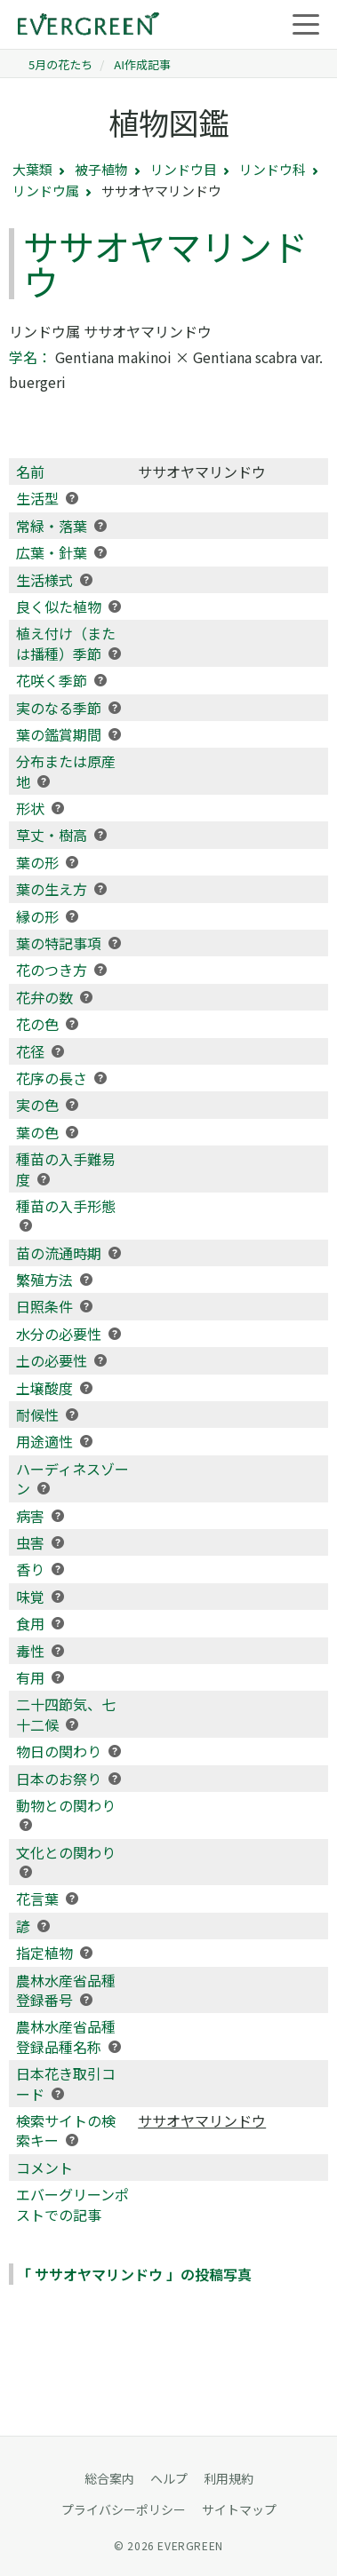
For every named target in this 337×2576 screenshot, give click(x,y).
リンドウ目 (183, 169)
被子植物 (101, 169)
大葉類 (32, 169)
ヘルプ (169, 2478)
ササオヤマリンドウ (202, 2120)
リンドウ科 (272, 169)
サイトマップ (239, 2509)
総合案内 (109, 2478)
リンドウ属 (45, 190)
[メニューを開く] (306, 25)
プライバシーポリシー (123, 2509)
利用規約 (228, 2478)
